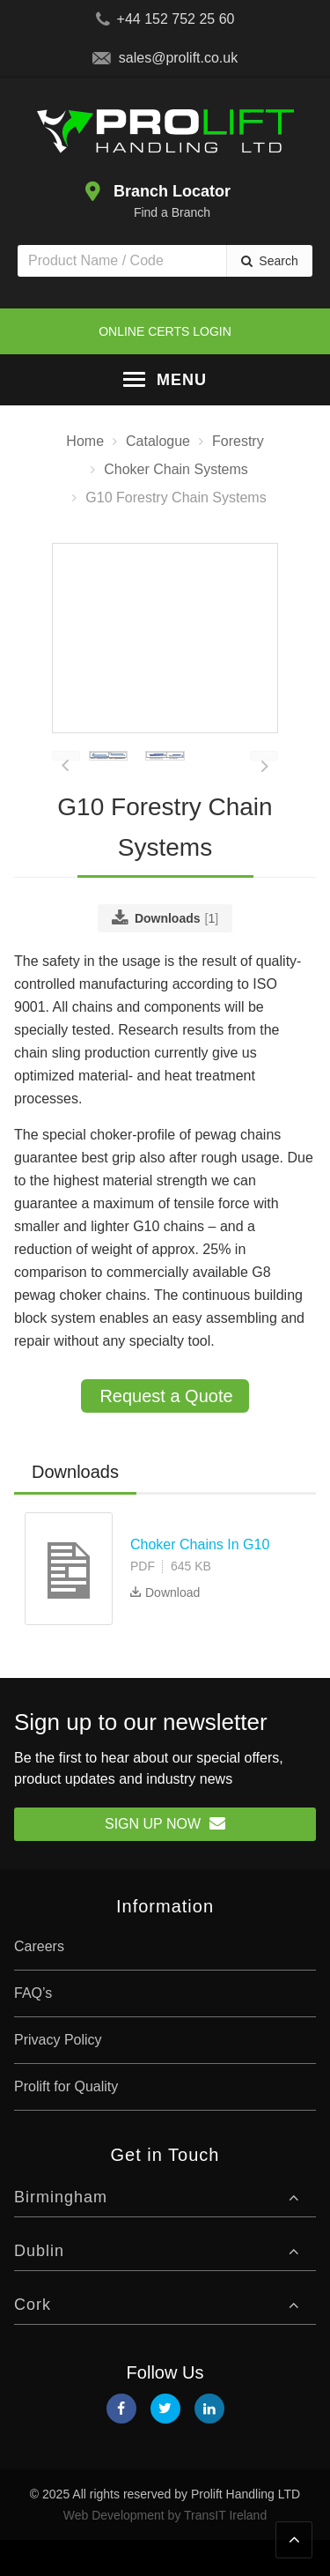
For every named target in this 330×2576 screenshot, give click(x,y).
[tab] (75, 1510)
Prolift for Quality (66, 2122)
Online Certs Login (165, 331)
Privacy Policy (58, 2075)
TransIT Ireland (225, 2551)
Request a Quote (165, 1433)
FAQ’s (33, 2029)
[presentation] (66, 792)
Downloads (75, 1508)
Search (278, 261)
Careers (39, 1982)
